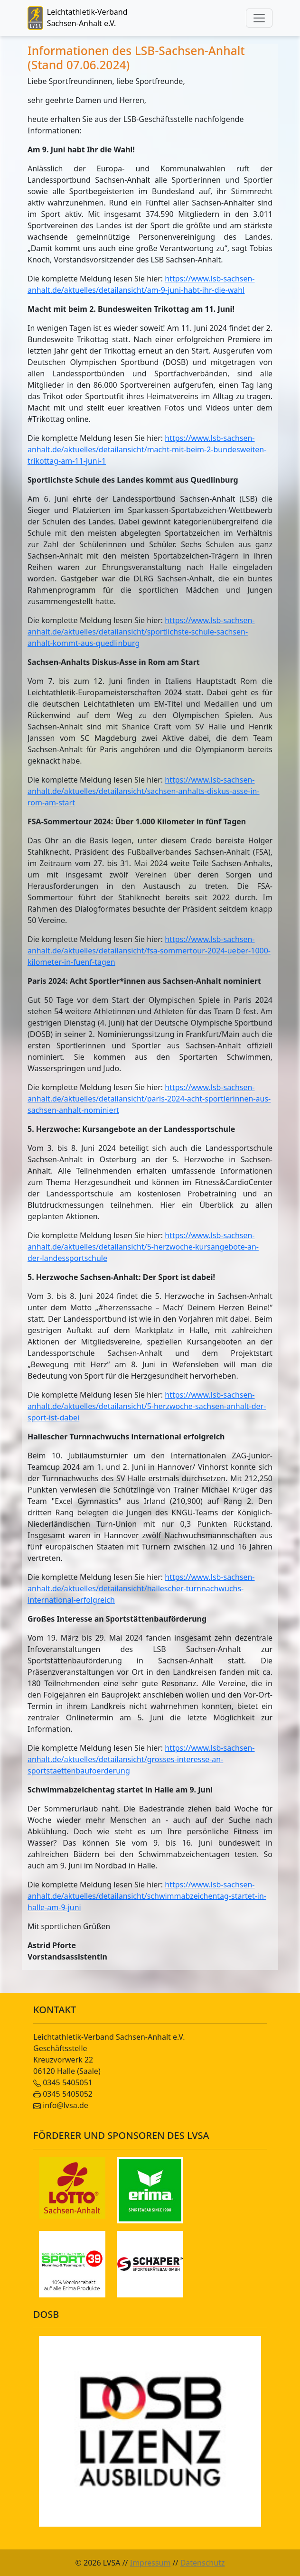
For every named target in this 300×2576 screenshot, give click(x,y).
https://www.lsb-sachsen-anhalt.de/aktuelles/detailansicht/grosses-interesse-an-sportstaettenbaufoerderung (141, 1759)
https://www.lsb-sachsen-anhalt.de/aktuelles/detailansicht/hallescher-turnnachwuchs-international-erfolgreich (141, 1588)
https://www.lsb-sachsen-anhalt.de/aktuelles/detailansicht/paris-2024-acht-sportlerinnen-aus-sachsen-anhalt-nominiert (149, 1098)
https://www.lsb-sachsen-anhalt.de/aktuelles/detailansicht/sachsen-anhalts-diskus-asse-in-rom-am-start (144, 791)
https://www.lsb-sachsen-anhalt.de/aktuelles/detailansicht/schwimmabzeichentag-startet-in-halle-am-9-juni (147, 1896)
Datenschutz (202, 2562)
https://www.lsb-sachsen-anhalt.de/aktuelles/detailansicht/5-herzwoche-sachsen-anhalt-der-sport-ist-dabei (147, 1406)
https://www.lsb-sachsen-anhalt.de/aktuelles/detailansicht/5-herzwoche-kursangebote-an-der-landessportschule (143, 1246)
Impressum (150, 2562)
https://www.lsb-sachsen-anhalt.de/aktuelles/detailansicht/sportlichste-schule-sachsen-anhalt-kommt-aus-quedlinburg (141, 631)
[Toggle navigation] (259, 18)
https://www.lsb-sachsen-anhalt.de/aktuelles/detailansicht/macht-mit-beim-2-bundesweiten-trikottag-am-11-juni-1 (147, 449)
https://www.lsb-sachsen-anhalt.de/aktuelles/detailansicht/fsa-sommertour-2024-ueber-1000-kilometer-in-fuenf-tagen (149, 950)
